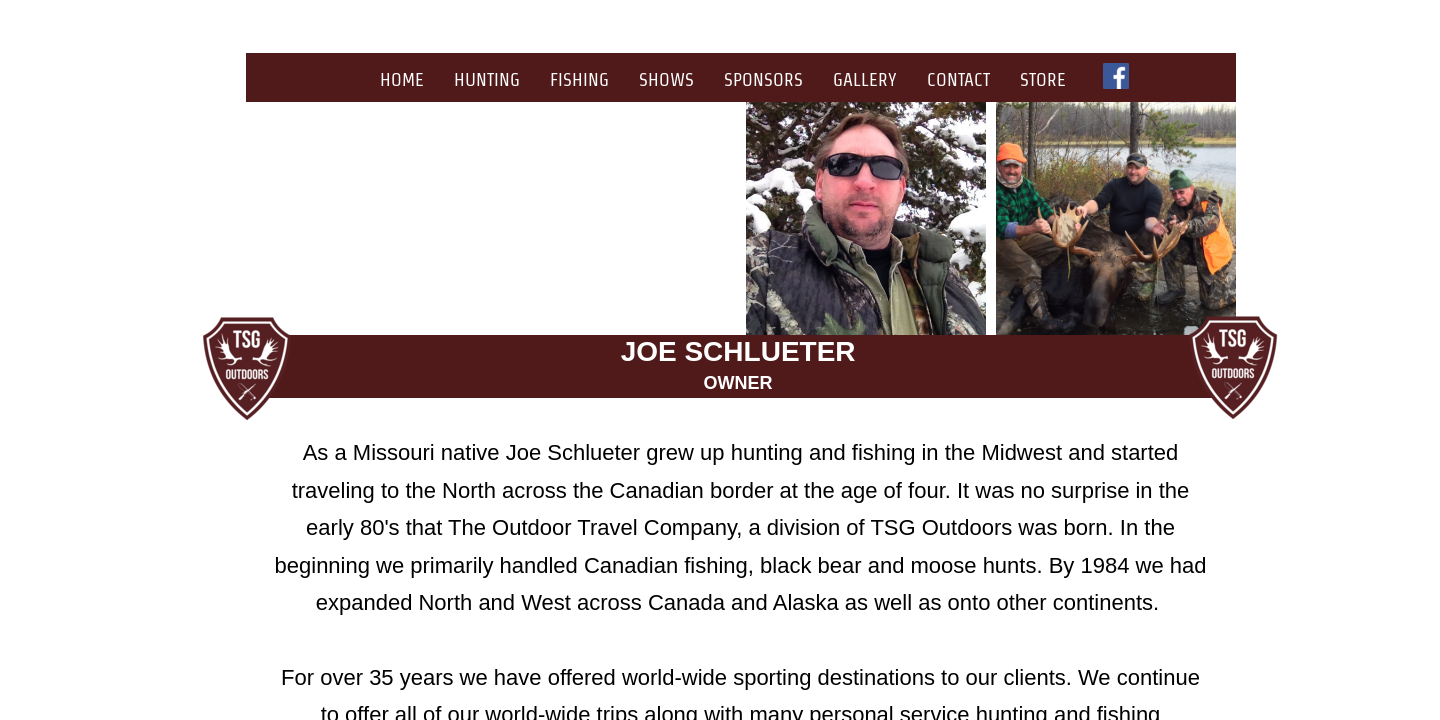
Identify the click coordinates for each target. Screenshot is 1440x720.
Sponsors (763, 79)
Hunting (487, 79)
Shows (666, 79)
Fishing (579, 79)
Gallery (865, 79)
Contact (958, 79)
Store (1043, 79)
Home (402, 79)
